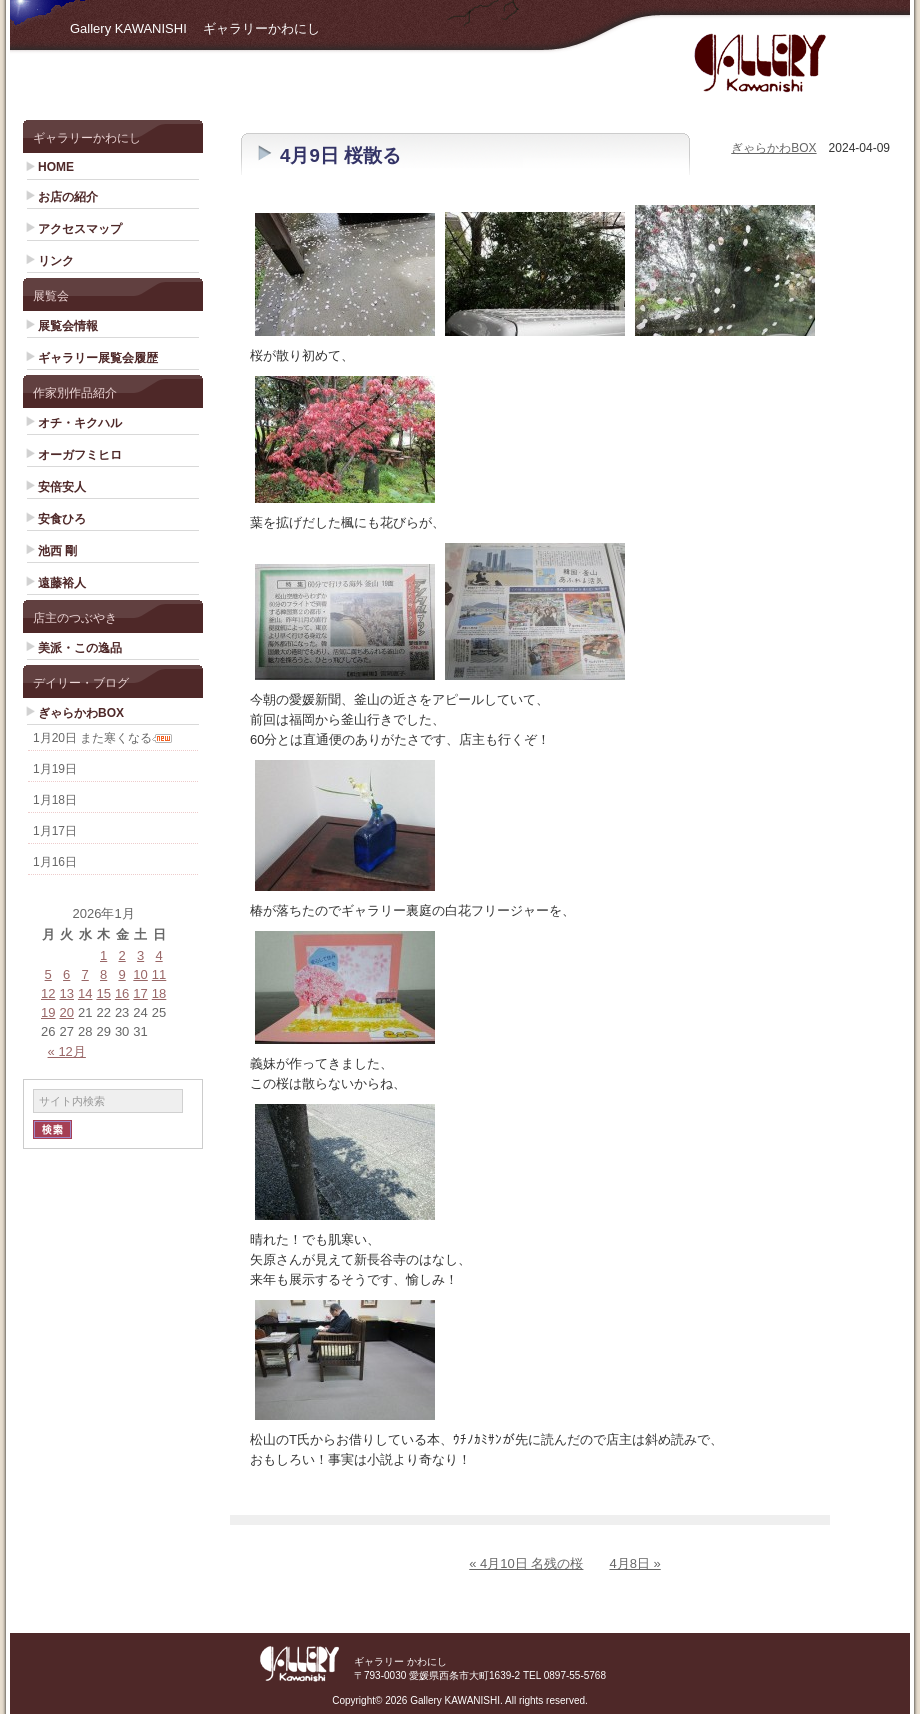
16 (122, 993)
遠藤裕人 (62, 583)
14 (85, 993)
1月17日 (55, 831)
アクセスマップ (80, 229)
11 (159, 974)
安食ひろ (62, 519)
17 (140, 993)
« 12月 (67, 1051)
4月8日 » (634, 1563)
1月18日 (55, 800)
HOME (56, 167)
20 (66, 1012)
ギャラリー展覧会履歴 (98, 358)
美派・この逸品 (80, 648)
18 (159, 993)
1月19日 (55, 769)
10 (140, 974)
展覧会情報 (68, 326)
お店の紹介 (68, 197)
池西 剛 (57, 551)
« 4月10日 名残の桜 (526, 1563)
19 (48, 1012)
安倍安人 (62, 487)
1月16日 (55, 862)
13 (66, 993)
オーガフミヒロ (80, 455)
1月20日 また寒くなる (92, 738)
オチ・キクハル (80, 423)
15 (103, 993)
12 (48, 993)
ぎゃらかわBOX (81, 713)
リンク (56, 261)
